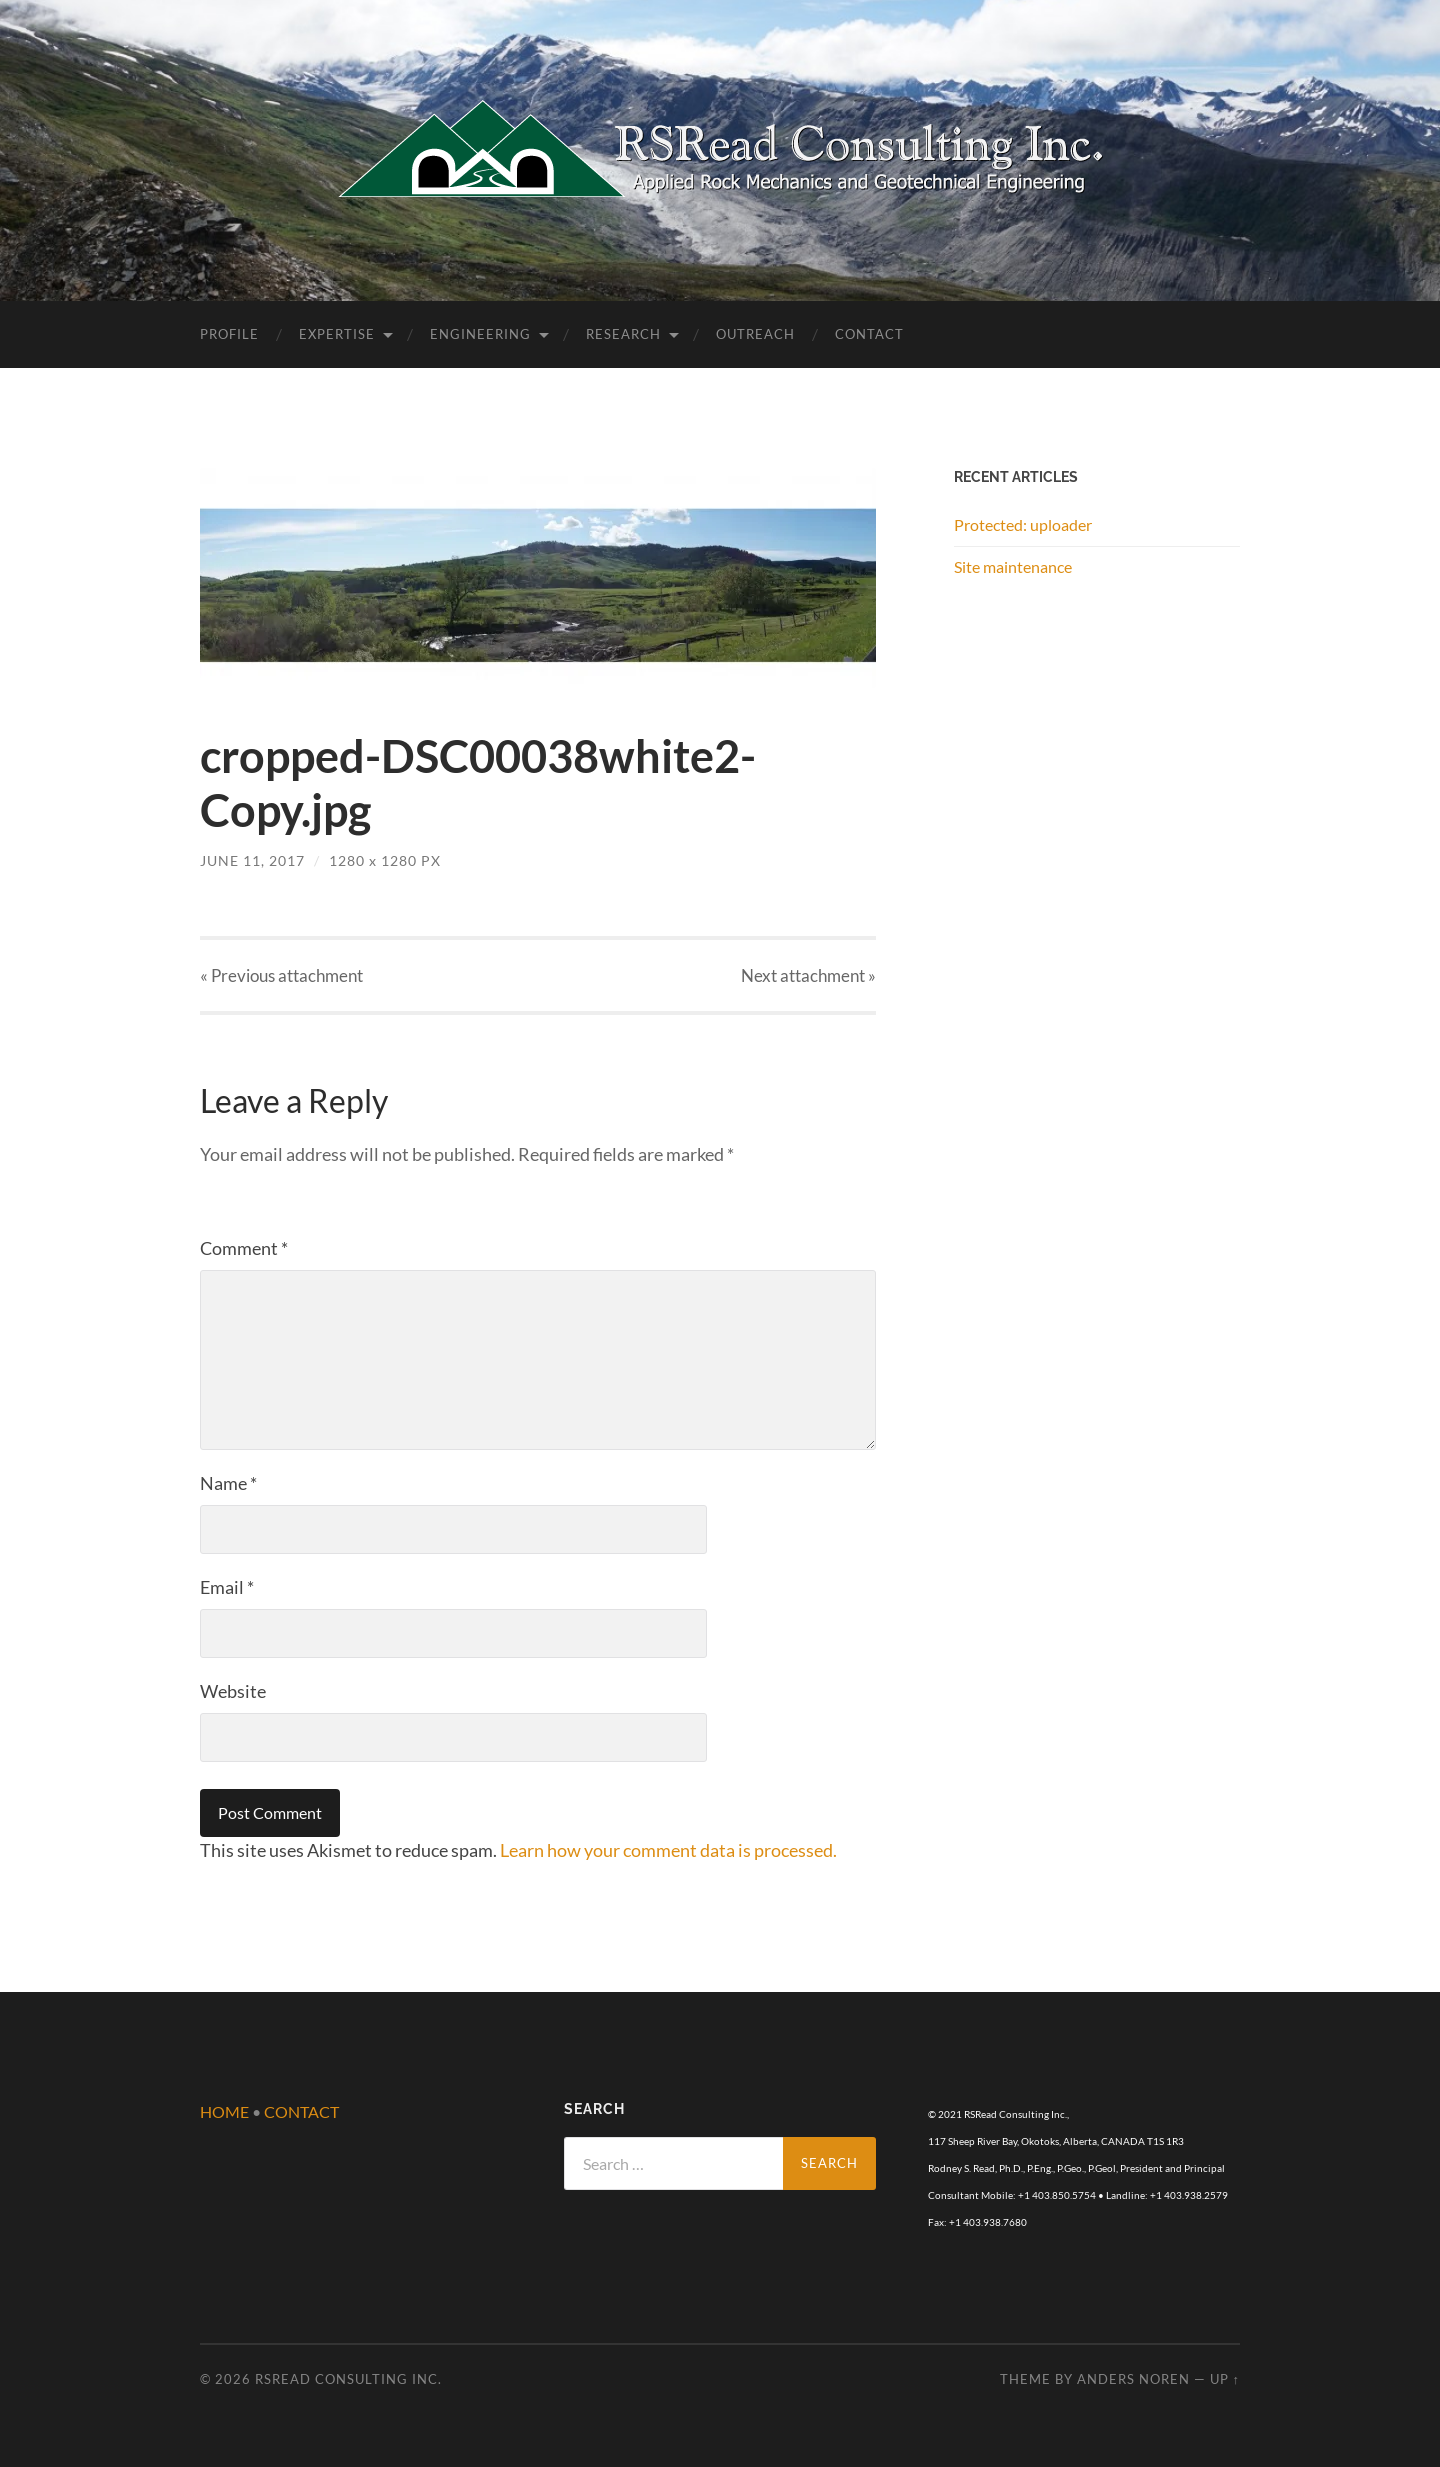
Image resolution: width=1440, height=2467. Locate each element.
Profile (229, 334)
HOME (224, 2111)
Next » (808, 975)
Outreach (755, 334)
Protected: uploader (1023, 524)
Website (233, 1691)
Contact (869, 334)
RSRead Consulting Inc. (348, 2379)
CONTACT (301, 2111)
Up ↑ (1225, 2379)
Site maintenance (1013, 566)
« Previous (281, 975)
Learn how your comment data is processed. (668, 1850)
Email (227, 1587)
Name (228, 1483)
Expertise (337, 334)
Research (623, 334)
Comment (244, 1248)
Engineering (480, 334)
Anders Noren (1133, 2379)
